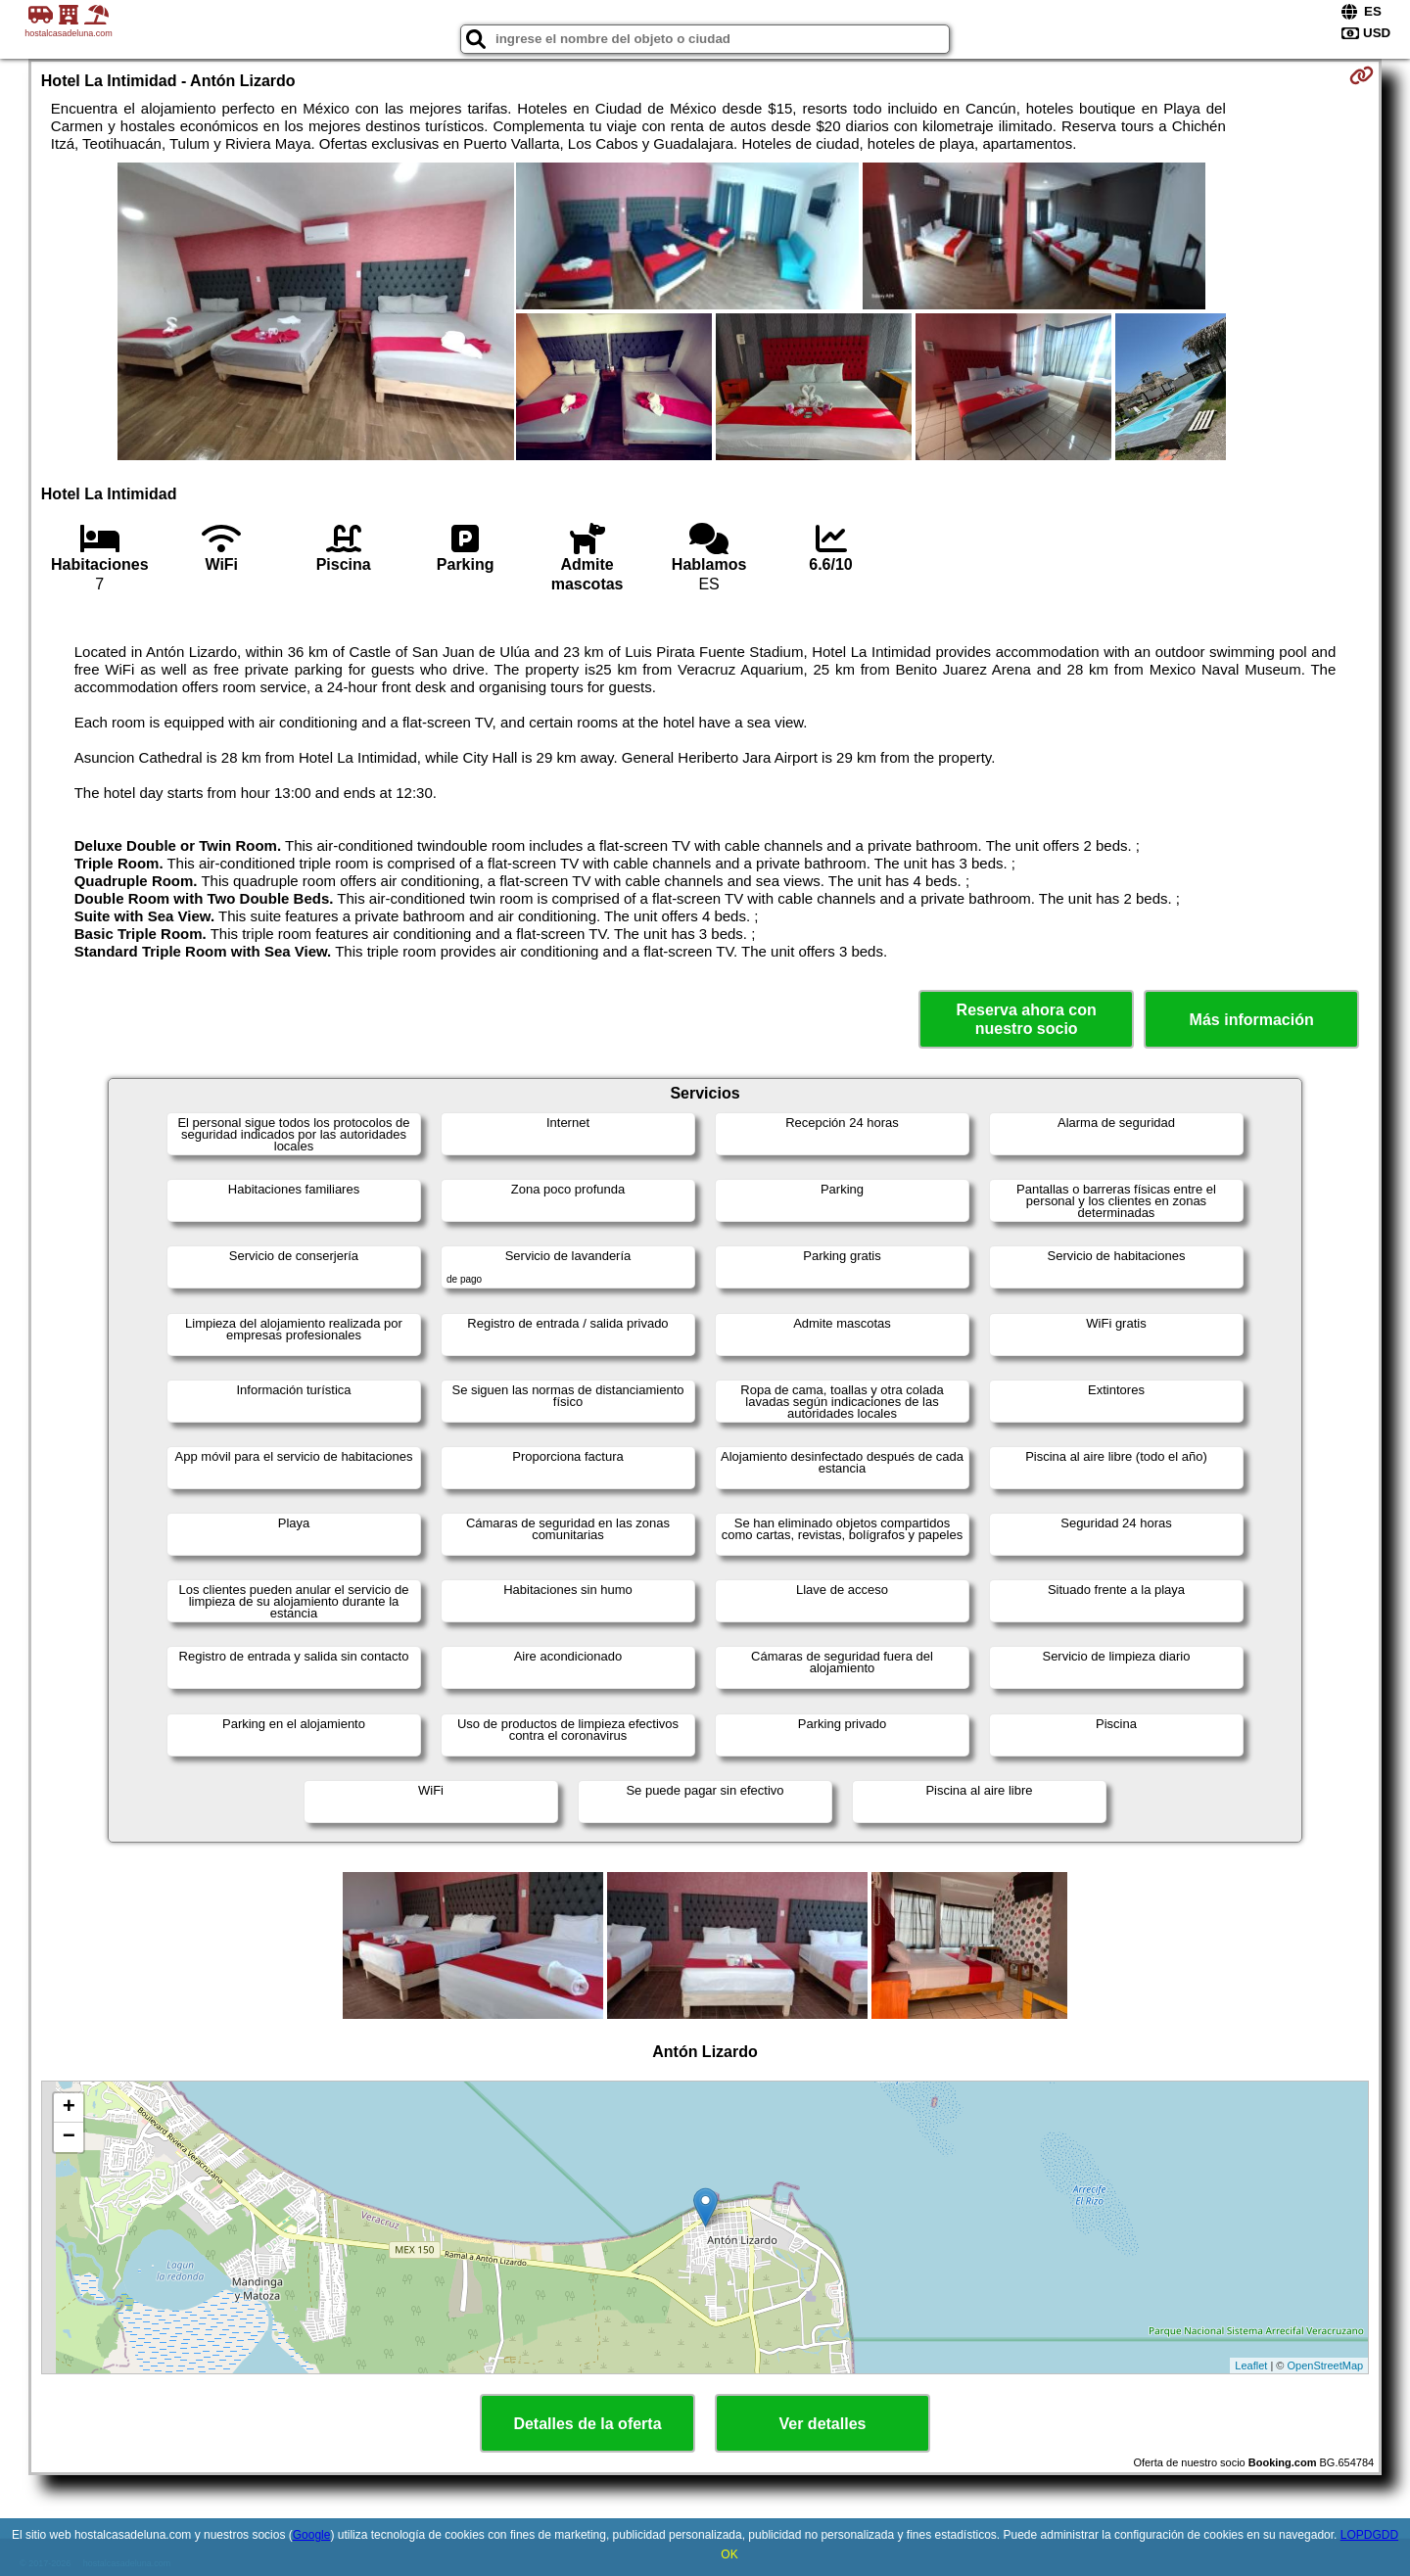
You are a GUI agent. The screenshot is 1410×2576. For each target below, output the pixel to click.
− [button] (69, 2137)
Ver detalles (823, 2423)
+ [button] (69, 2108)
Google (312, 2535)
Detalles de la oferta (587, 2423)
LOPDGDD (1369, 2535)
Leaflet (1251, 2365)
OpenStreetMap (1326, 2365)
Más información (1252, 1019)
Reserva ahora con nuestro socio (1027, 1019)
